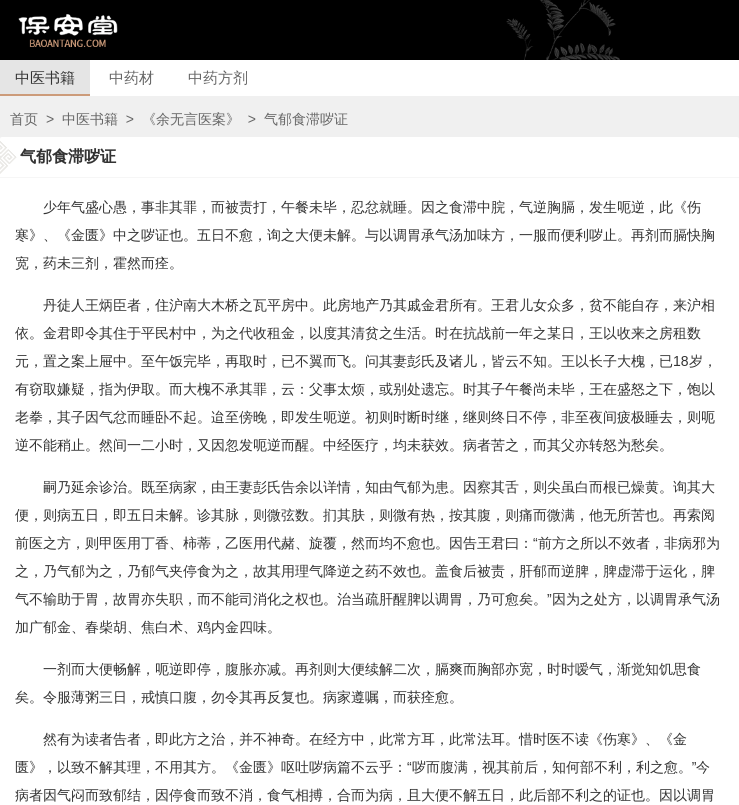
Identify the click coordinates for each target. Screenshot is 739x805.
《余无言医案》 (191, 119)
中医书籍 (45, 77)
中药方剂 (218, 77)
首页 (24, 119)
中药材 (131, 77)
